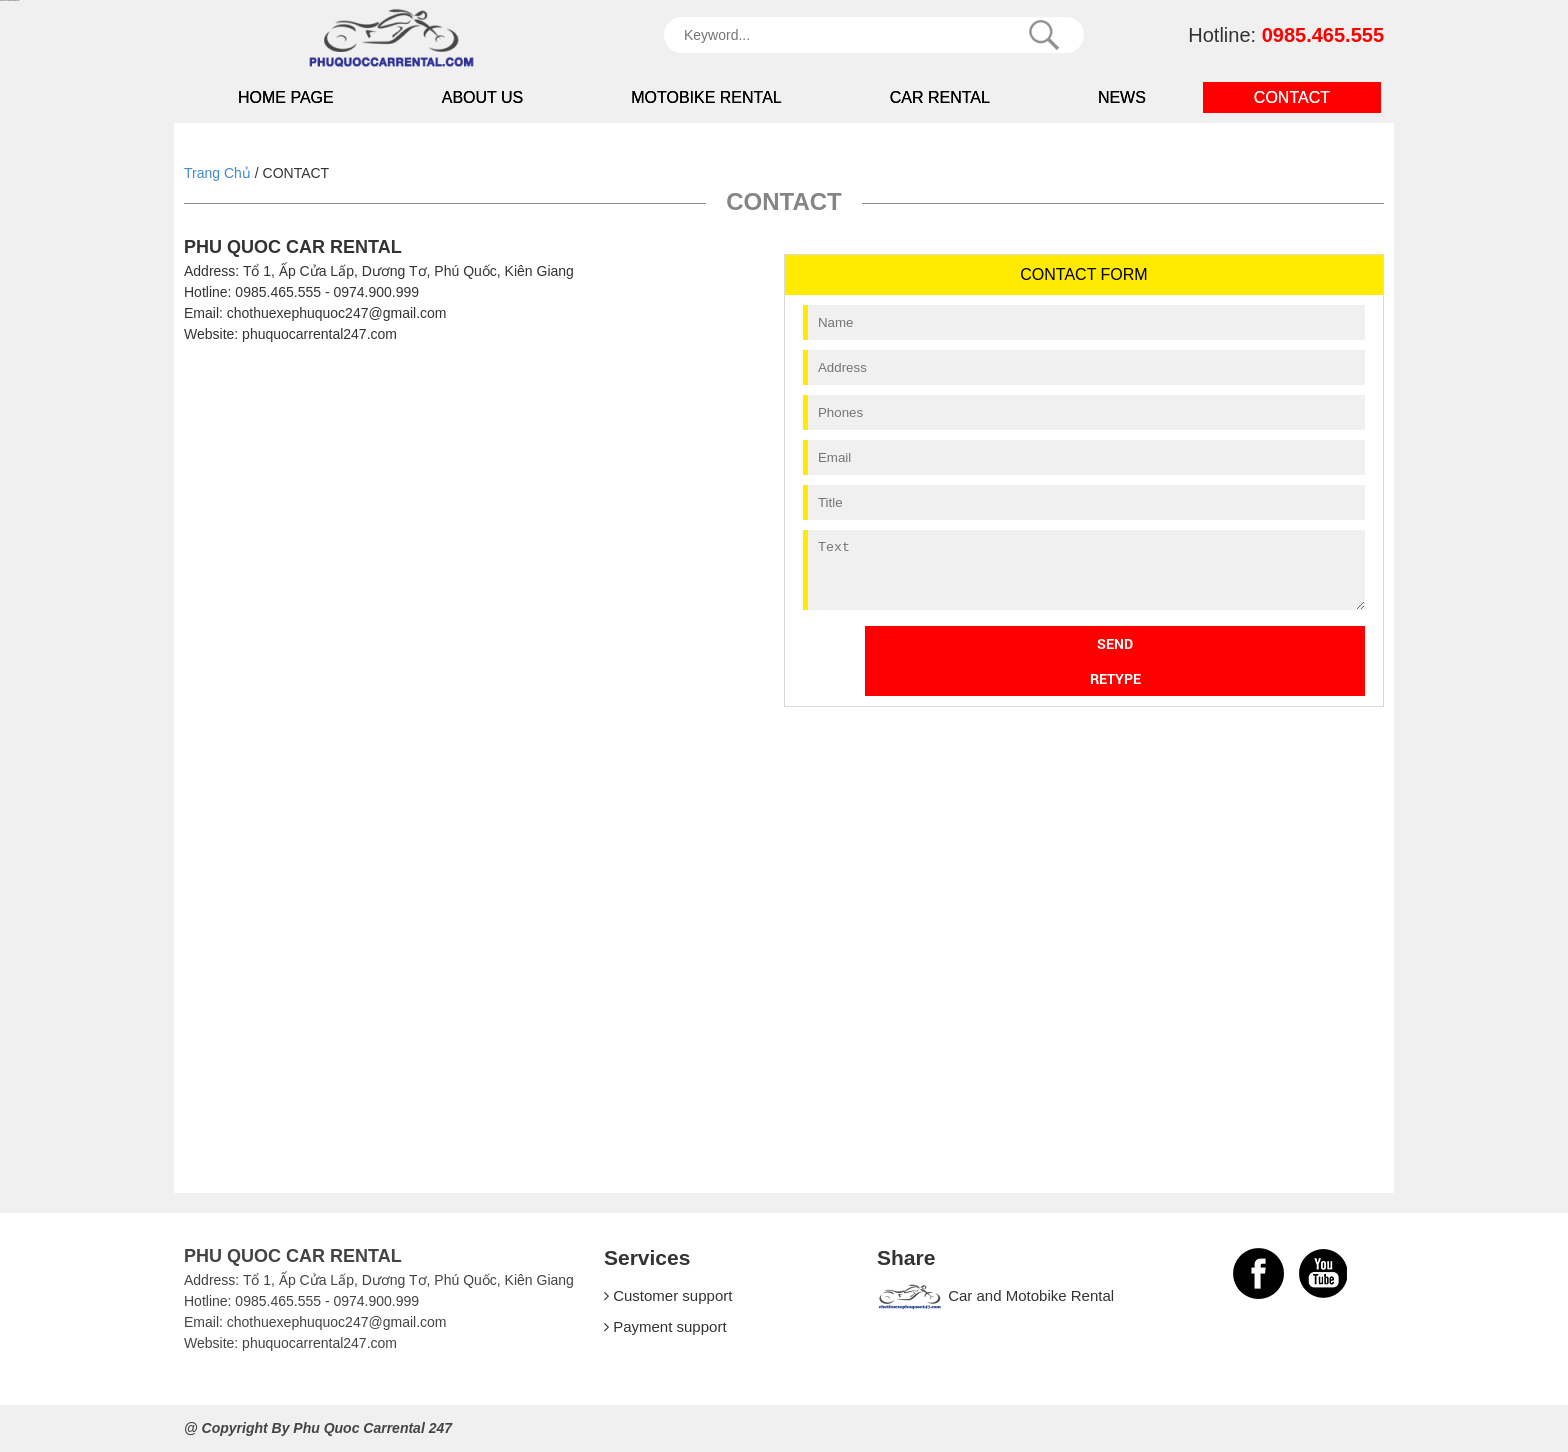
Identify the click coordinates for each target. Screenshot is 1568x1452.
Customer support (668, 1295)
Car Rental (940, 97)
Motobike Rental (706, 97)
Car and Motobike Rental (995, 1295)
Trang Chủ (217, 173)
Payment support (665, 1326)
